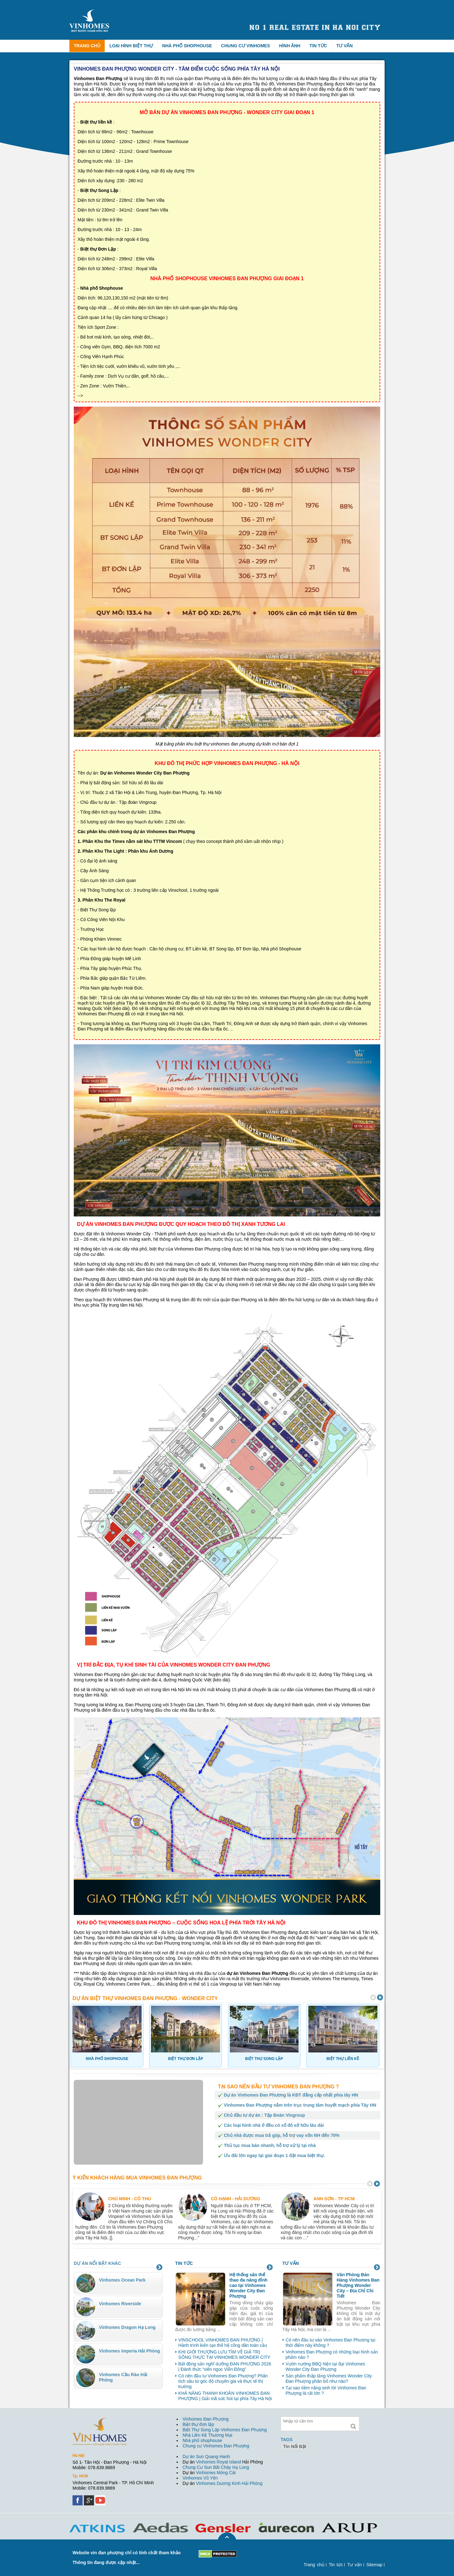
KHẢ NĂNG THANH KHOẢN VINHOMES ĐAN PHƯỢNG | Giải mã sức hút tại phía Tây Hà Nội (225, 2396)
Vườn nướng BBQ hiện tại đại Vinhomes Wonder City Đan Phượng (325, 2366)
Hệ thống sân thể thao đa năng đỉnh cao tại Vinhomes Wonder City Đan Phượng (249, 2285)
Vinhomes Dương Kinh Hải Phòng (229, 2483)
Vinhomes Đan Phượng (206, 2419)
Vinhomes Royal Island (218, 2461)
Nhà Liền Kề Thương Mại (207, 2435)
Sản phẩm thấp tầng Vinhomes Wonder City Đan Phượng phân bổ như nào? (329, 2378)
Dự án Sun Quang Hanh (206, 2456)
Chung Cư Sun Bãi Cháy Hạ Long (216, 2467)
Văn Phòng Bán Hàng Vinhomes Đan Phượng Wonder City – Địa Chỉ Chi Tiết (358, 2285)
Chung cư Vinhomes (245, 45)
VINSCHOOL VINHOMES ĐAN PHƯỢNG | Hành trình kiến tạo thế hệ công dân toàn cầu (222, 2342)
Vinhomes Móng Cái (216, 2472)
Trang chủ (87, 45)
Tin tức (318, 45)
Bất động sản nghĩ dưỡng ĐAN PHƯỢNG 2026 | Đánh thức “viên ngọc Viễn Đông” (224, 2366)
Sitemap (374, 2564)
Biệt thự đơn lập (198, 2424)
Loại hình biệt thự (131, 45)
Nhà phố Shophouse (187, 45)
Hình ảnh (289, 45)
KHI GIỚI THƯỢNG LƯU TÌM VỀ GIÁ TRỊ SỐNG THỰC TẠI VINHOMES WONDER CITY (224, 2354)
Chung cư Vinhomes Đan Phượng (216, 2445)
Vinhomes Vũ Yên (200, 2477)
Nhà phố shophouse (202, 2440)
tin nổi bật (294, 2446)
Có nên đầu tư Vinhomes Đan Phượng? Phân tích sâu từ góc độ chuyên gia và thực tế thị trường (223, 2381)
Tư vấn (344, 45)
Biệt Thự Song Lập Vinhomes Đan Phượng (225, 2429)
